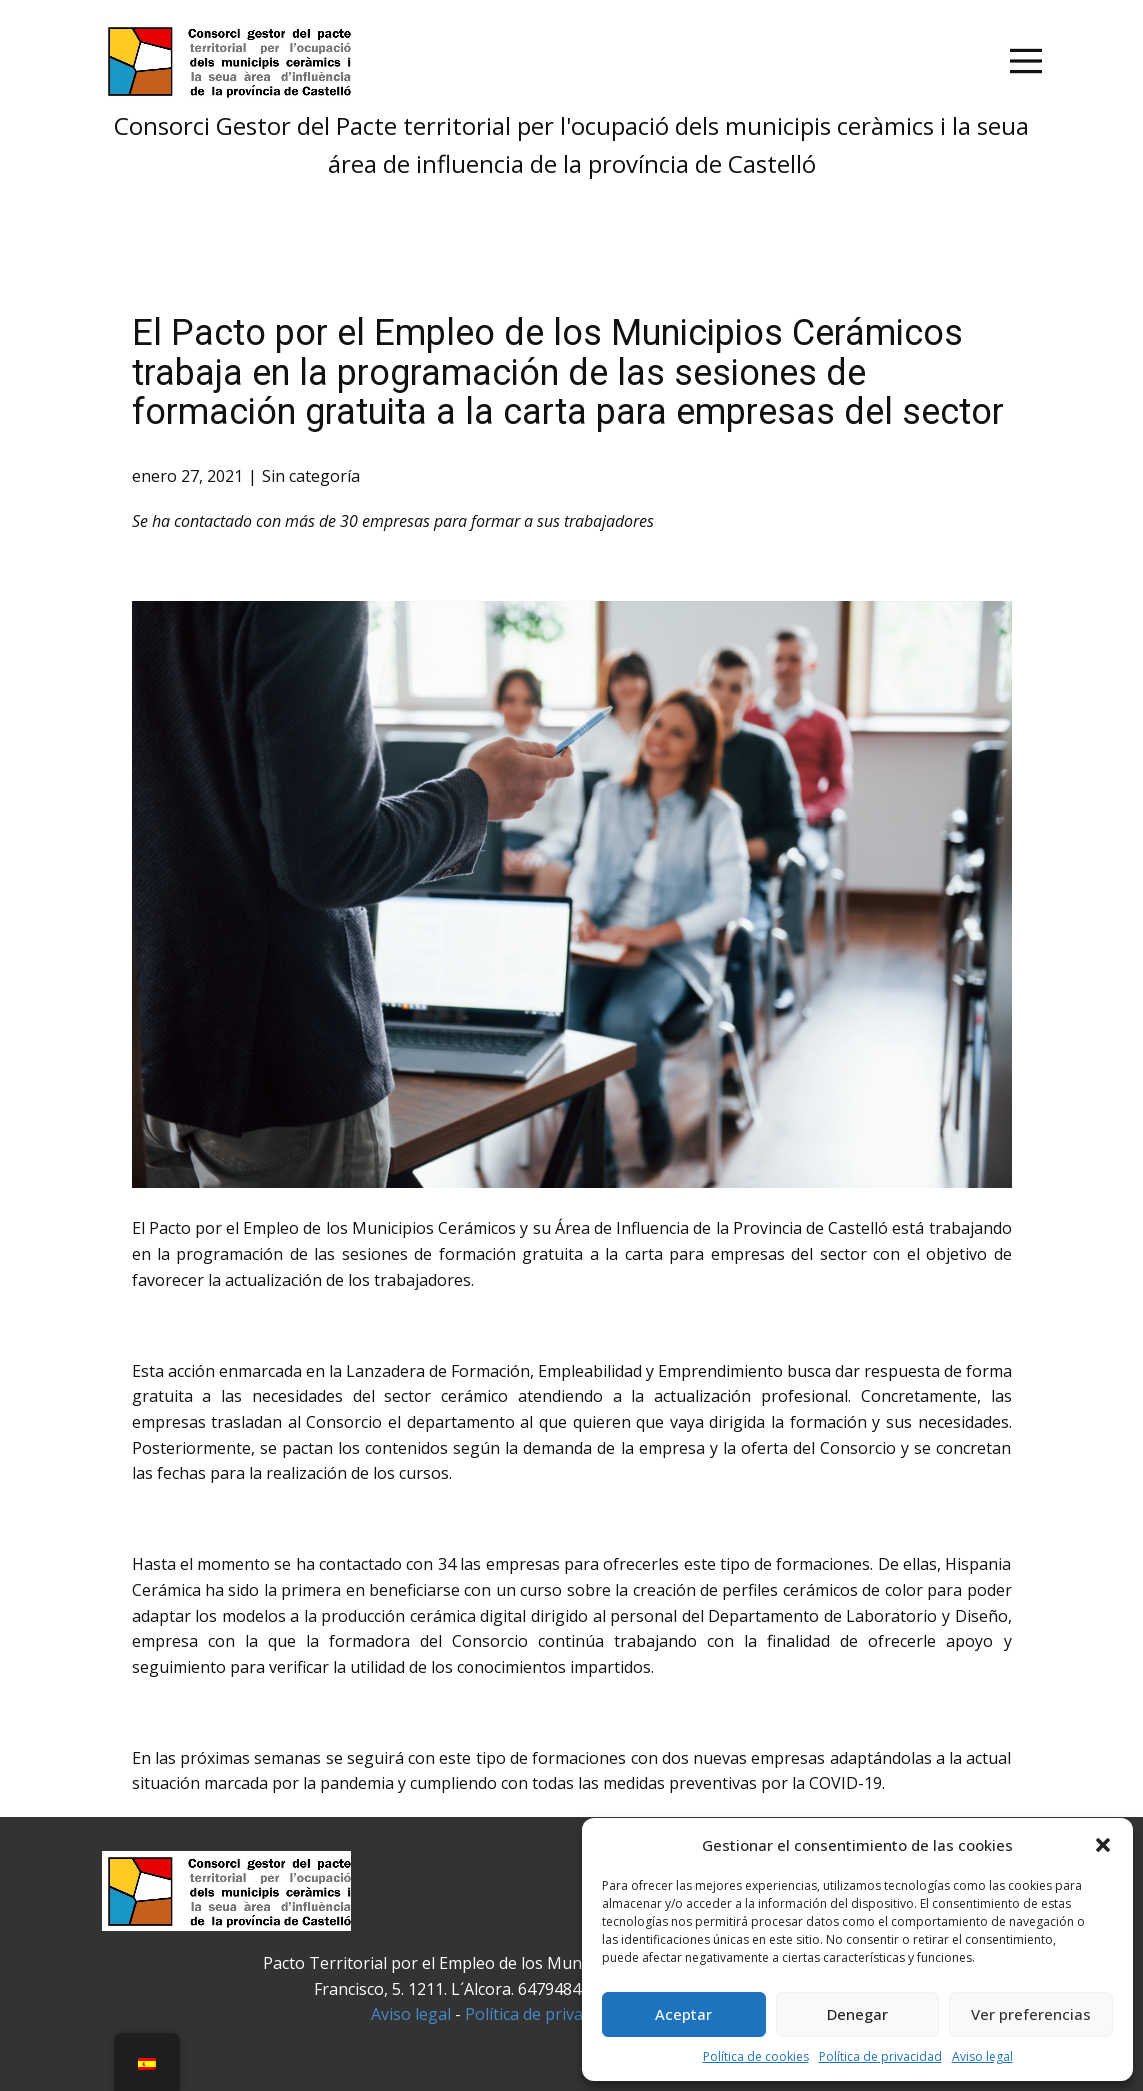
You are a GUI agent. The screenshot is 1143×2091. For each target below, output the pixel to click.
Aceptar (683, 2014)
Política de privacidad (880, 2056)
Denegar (857, 2014)
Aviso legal (982, 2056)
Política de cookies (756, 2056)
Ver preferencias (1031, 2014)
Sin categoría (311, 476)
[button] (1103, 1845)
